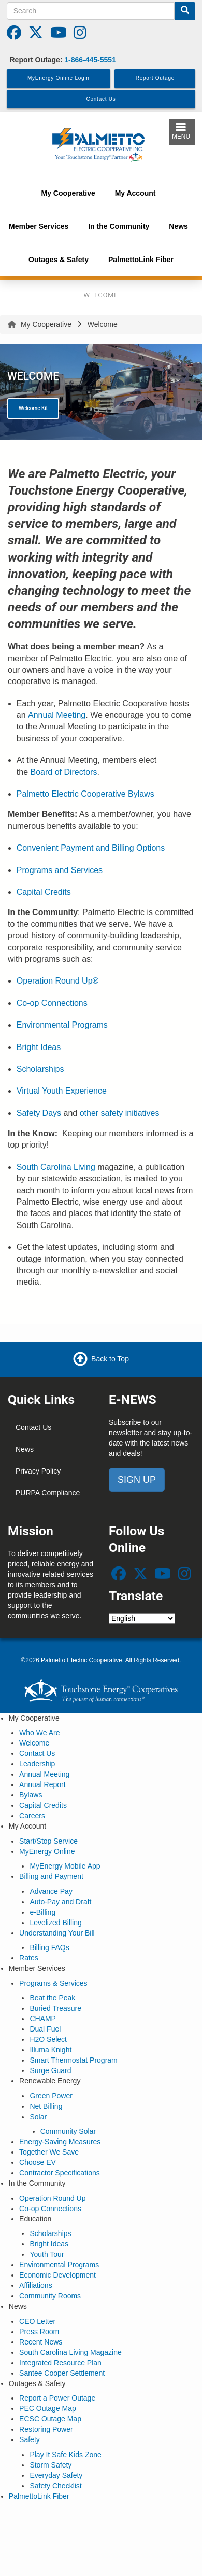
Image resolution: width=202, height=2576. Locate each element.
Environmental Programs (62, 1024)
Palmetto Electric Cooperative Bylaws (85, 793)
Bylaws (30, 1795)
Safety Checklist (55, 2486)
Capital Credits (44, 892)
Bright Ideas (39, 1047)
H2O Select (48, 2039)
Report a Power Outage (57, 2398)
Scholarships (40, 1069)
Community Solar (68, 2131)
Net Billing (46, 2106)
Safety (29, 2439)
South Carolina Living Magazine (70, 2352)
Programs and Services (60, 870)
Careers (32, 1815)
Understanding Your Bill (57, 1933)
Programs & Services (53, 1983)
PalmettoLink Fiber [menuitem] (141, 259)
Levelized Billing (55, 1922)
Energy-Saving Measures (59, 2141)
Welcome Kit (33, 408)
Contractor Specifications (59, 2173)
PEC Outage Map (47, 2408)
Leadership (37, 1764)
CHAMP (43, 2018)
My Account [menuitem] (135, 193)
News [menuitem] (178, 226)
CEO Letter (37, 2321)
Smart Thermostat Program (73, 2060)
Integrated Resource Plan (60, 2363)
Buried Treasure (55, 2008)
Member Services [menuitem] (38, 226)
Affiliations (35, 2285)
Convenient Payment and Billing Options (91, 847)
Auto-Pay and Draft (60, 1902)
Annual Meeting (56, 715)
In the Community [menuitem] (118, 226)
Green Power (51, 2096)
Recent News (40, 2342)
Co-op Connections (52, 1003)
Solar (38, 2116)
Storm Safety (50, 2465)
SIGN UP (137, 1480)
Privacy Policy (38, 1471)
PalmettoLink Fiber (39, 2496)
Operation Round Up (52, 2198)
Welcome (34, 1743)
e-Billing (42, 1912)
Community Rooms (50, 2296)
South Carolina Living (56, 1167)
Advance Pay (51, 1891)
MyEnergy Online (47, 1851)
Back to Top (110, 1359)
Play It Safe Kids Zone (66, 2454)
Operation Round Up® (58, 980)
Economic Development (57, 2275)
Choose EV (37, 2162)
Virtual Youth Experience (62, 1090)
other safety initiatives (121, 1113)
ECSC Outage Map (50, 2419)
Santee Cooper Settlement (62, 2373)
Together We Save (49, 2152)
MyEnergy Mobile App (65, 1866)
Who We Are (39, 1732)
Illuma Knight (50, 2050)
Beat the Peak (52, 1998)
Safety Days (39, 1113)
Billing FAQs (49, 1947)
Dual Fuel (45, 2029)
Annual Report (42, 1784)
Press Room (39, 2331)
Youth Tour (47, 2254)
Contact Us (33, 1427)
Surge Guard (50, 2070)
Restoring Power (46, 2429)
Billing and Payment (51, 1876)
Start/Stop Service (48, 1841)
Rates (28, 1958)
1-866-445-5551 (90, 60)
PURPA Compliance (48, 1493)
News (25, 1449)
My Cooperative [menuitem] (68, 193)
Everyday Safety (56, 2475)
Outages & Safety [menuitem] (58, 259)
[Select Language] (142, 1618)
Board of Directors (63, 772)
